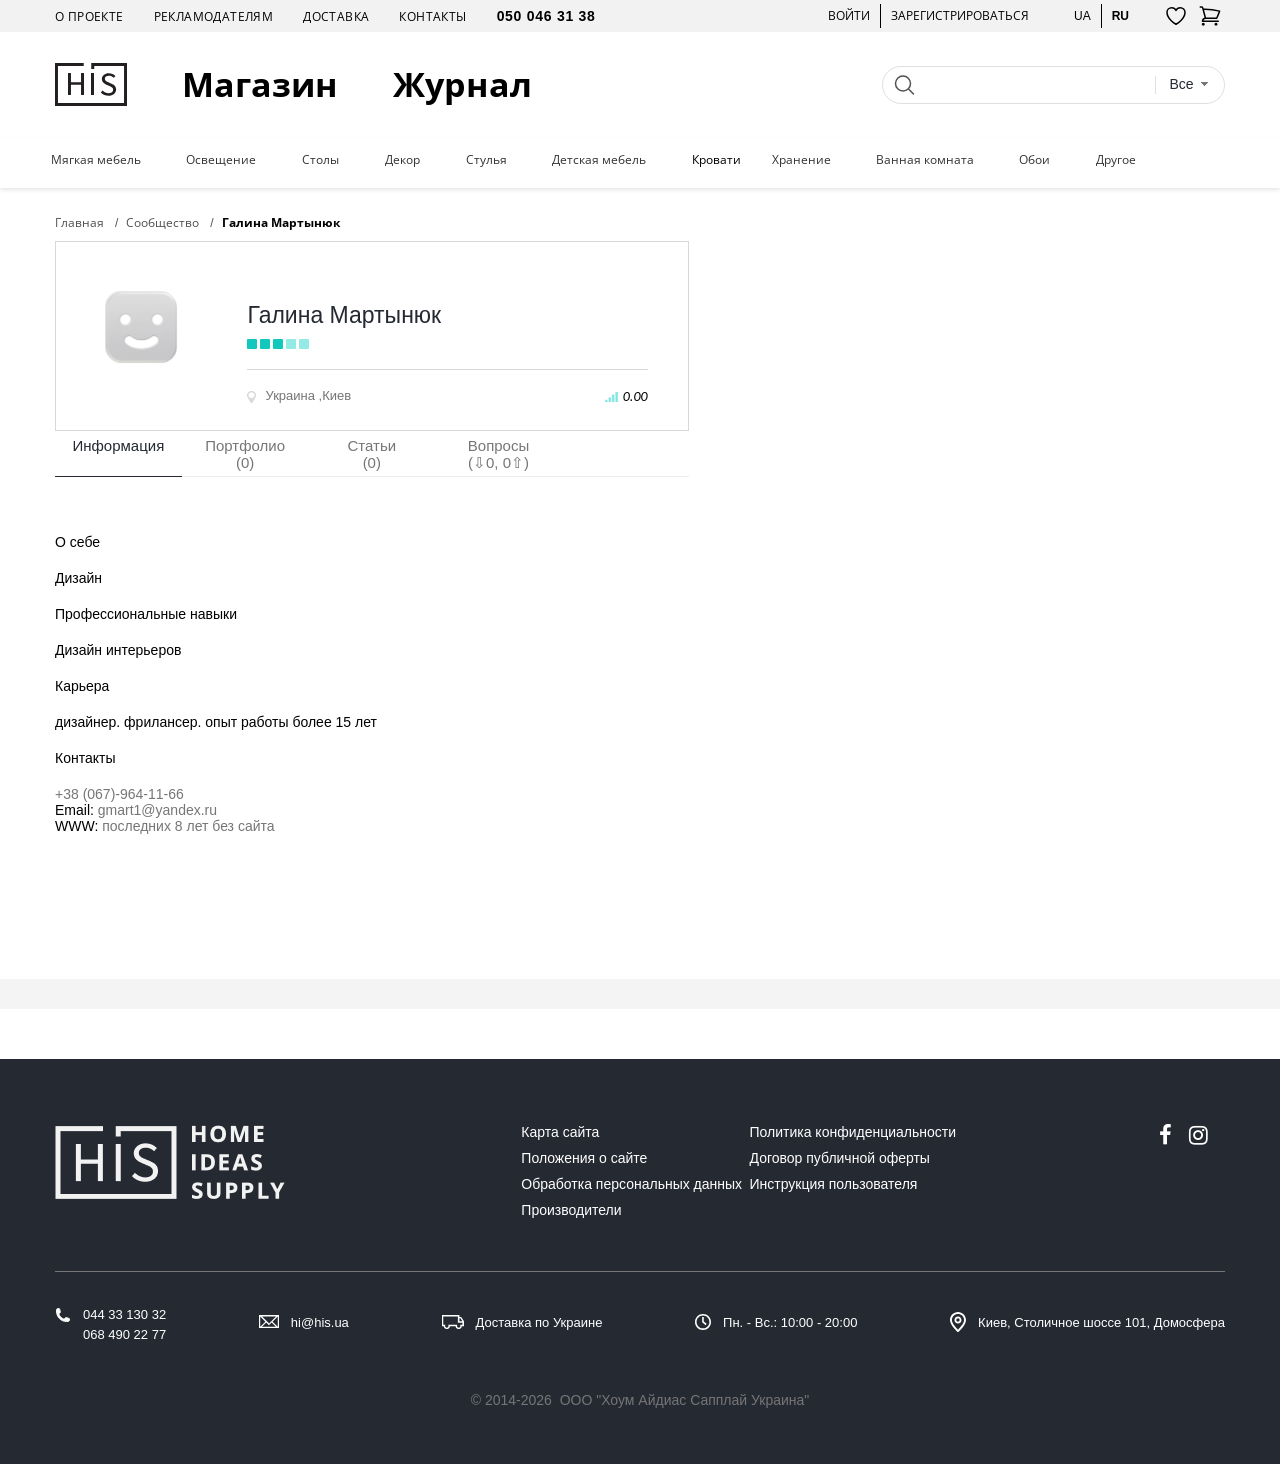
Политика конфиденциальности (853, 1132)
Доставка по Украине (539, 1322)
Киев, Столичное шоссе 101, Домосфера (1101, 1322)
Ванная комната (925, 160)
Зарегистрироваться (960, 15)
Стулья (486, 160)
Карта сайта (560, 1132)
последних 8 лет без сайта (188, 826)
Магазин (260, 84)
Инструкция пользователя (834, 1184)
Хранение (801, 160)
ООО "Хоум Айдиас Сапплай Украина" (685, 1400)
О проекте (89, 16)
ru (1120, 15)
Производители (571, 1210)
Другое (1116, 160)
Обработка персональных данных (631, 1184)
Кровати (716, 160)
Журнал (462, 84)
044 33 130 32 (124, 1314)
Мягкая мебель (96, 160)
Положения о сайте (584, 1158)
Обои (1034, 160)
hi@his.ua (320, 1322)
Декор (402, 160)
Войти (849, 15)
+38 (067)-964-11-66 (119, 794)
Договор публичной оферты (840, 1158)
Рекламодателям (214, 16)
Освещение (221, 160)
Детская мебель (599, 160)
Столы (320, 160)
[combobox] (1189, 84)
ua (1082, 15)
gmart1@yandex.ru (157, 810)
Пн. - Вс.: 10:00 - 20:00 (790, 1322)
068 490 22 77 (124, 1334)
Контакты (432, 16)
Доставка (336, 16)
